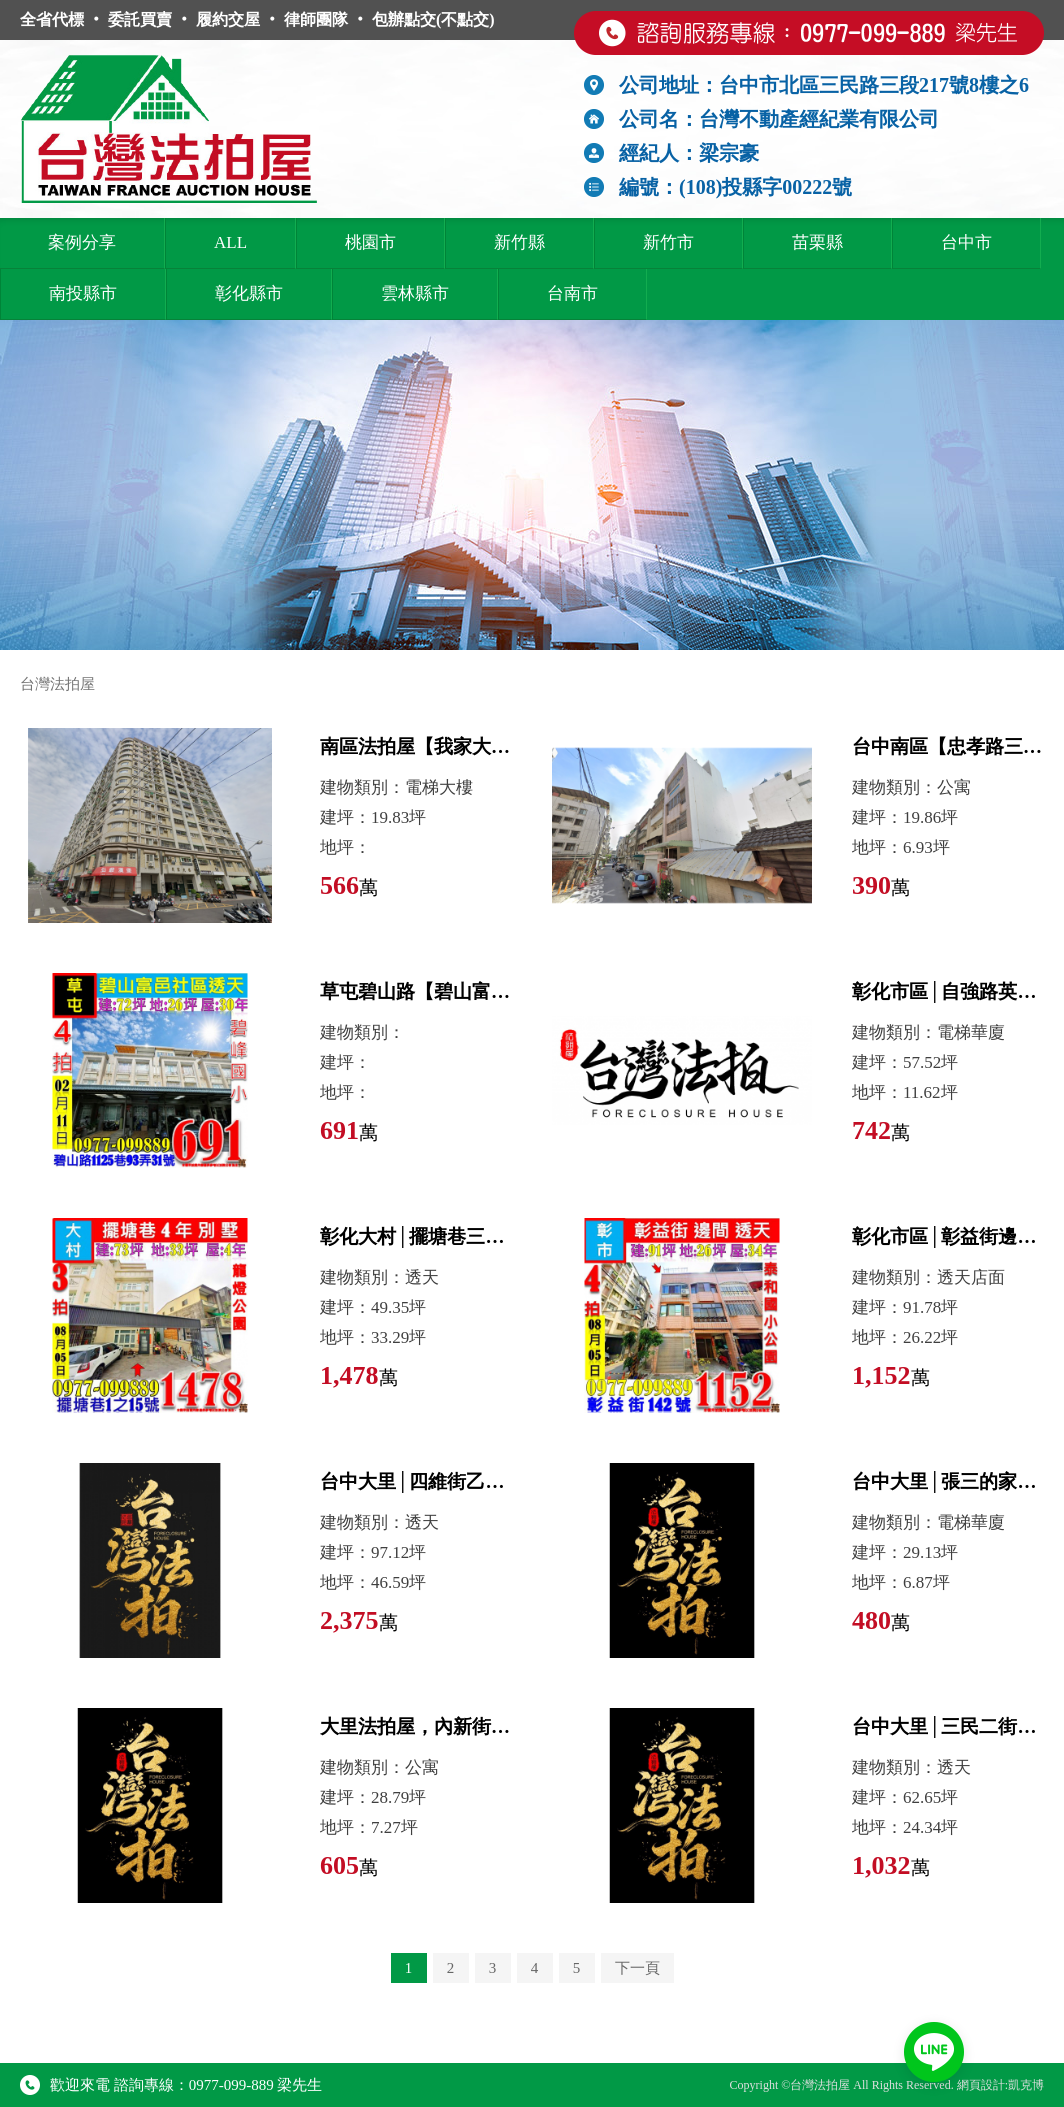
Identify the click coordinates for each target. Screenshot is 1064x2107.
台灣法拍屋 (57, 684)
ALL (230, 242)
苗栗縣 (817, 242)
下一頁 (637, 1968)
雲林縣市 (415, 293)
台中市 (966, 242)
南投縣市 (83, 293)
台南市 (572, 293)
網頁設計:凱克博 (1000, 2085)
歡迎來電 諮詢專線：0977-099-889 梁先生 (171, 2085)
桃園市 (370, 242)
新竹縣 (519, 242)
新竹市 (668, 242)
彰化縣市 (249, 293)
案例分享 (82, 242)
